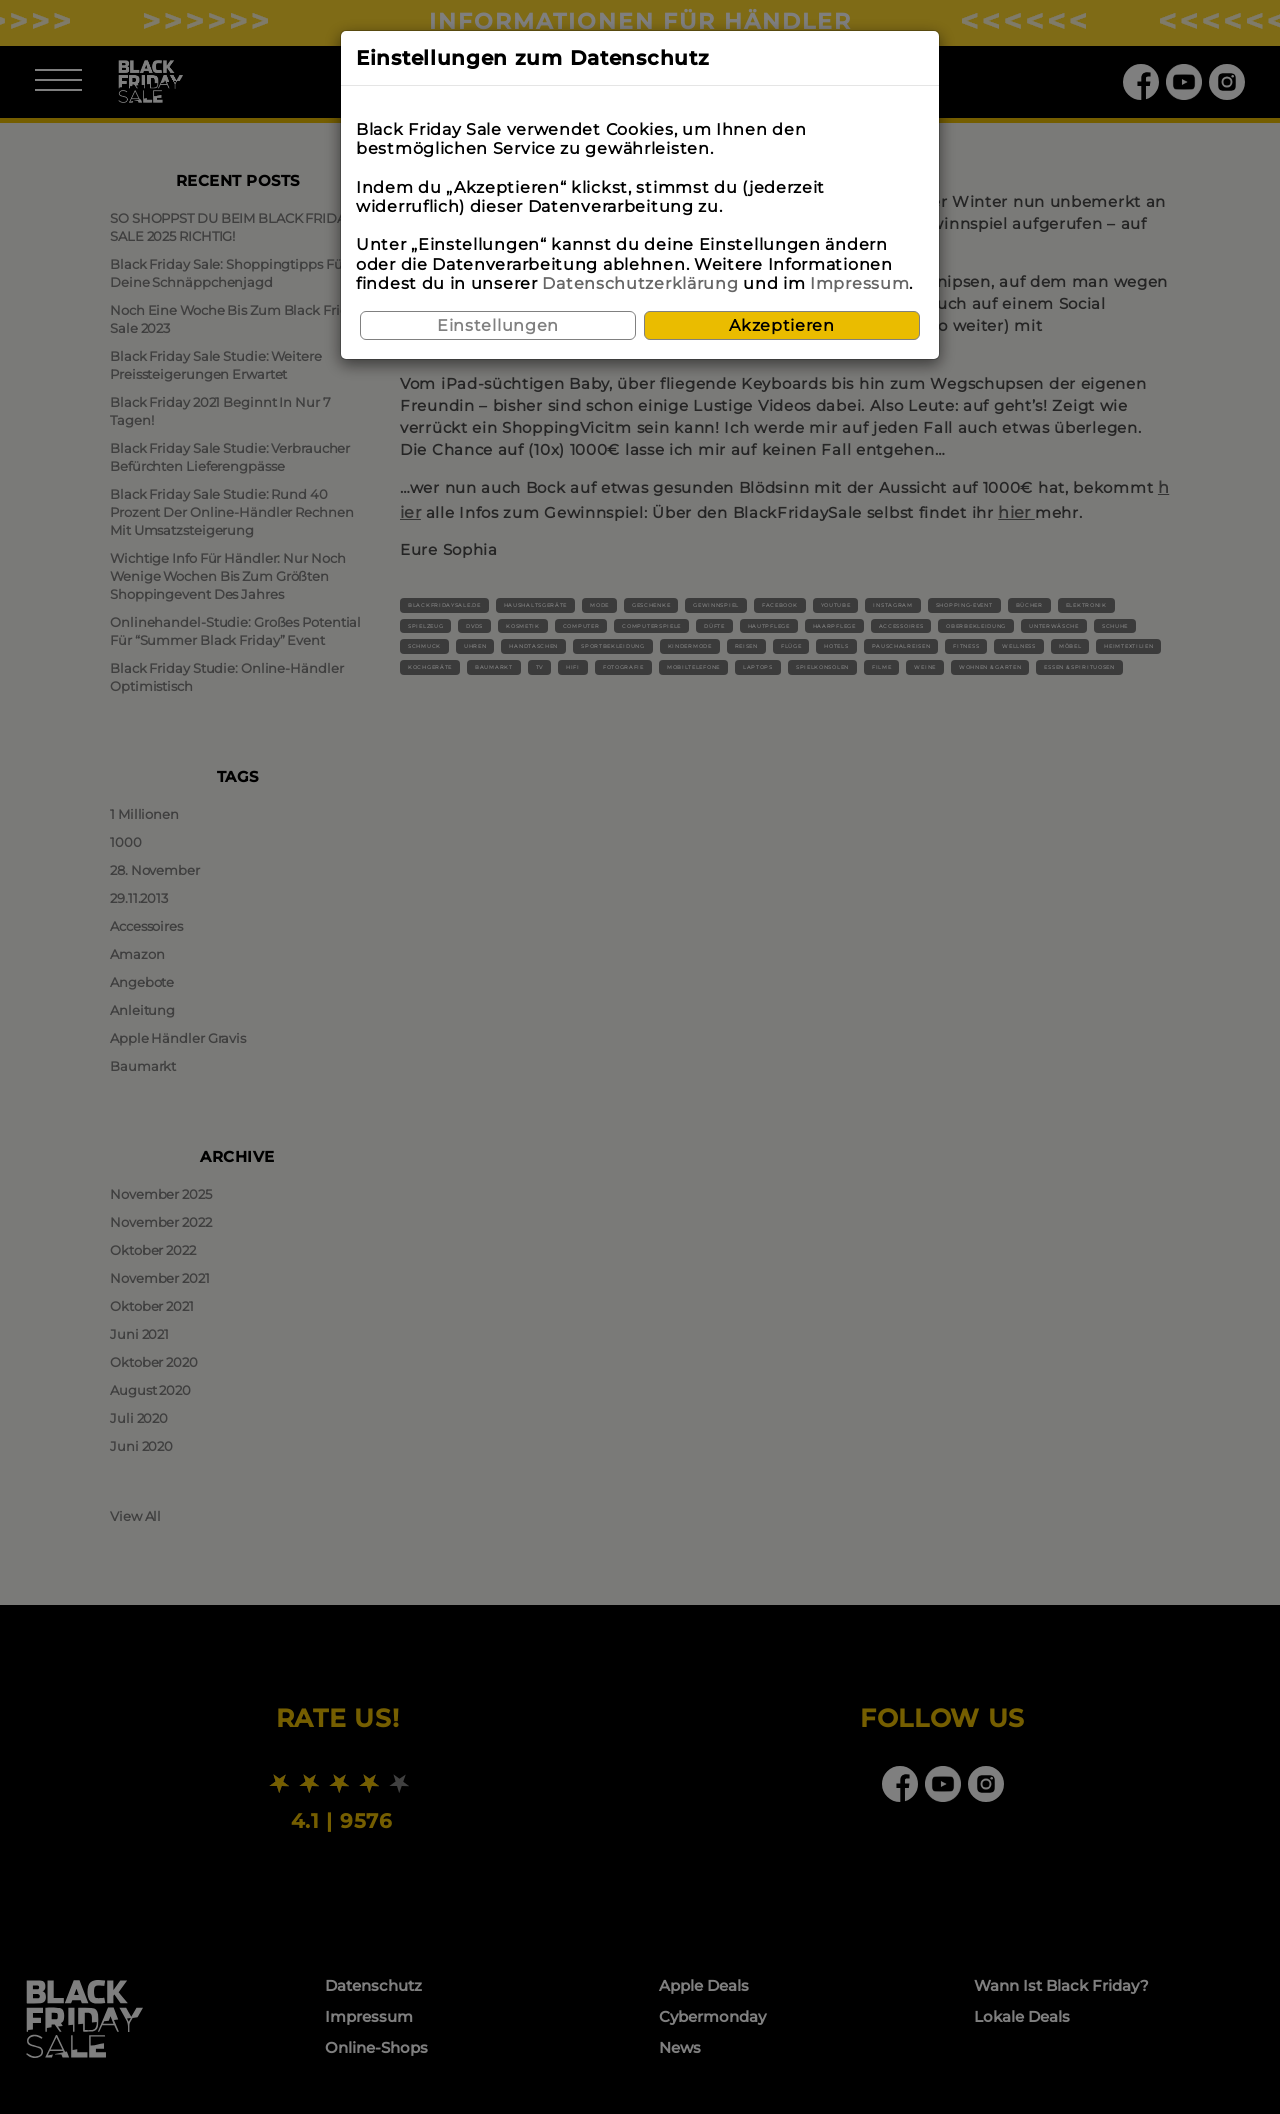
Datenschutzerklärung (640, 283)
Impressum (859, 283)
